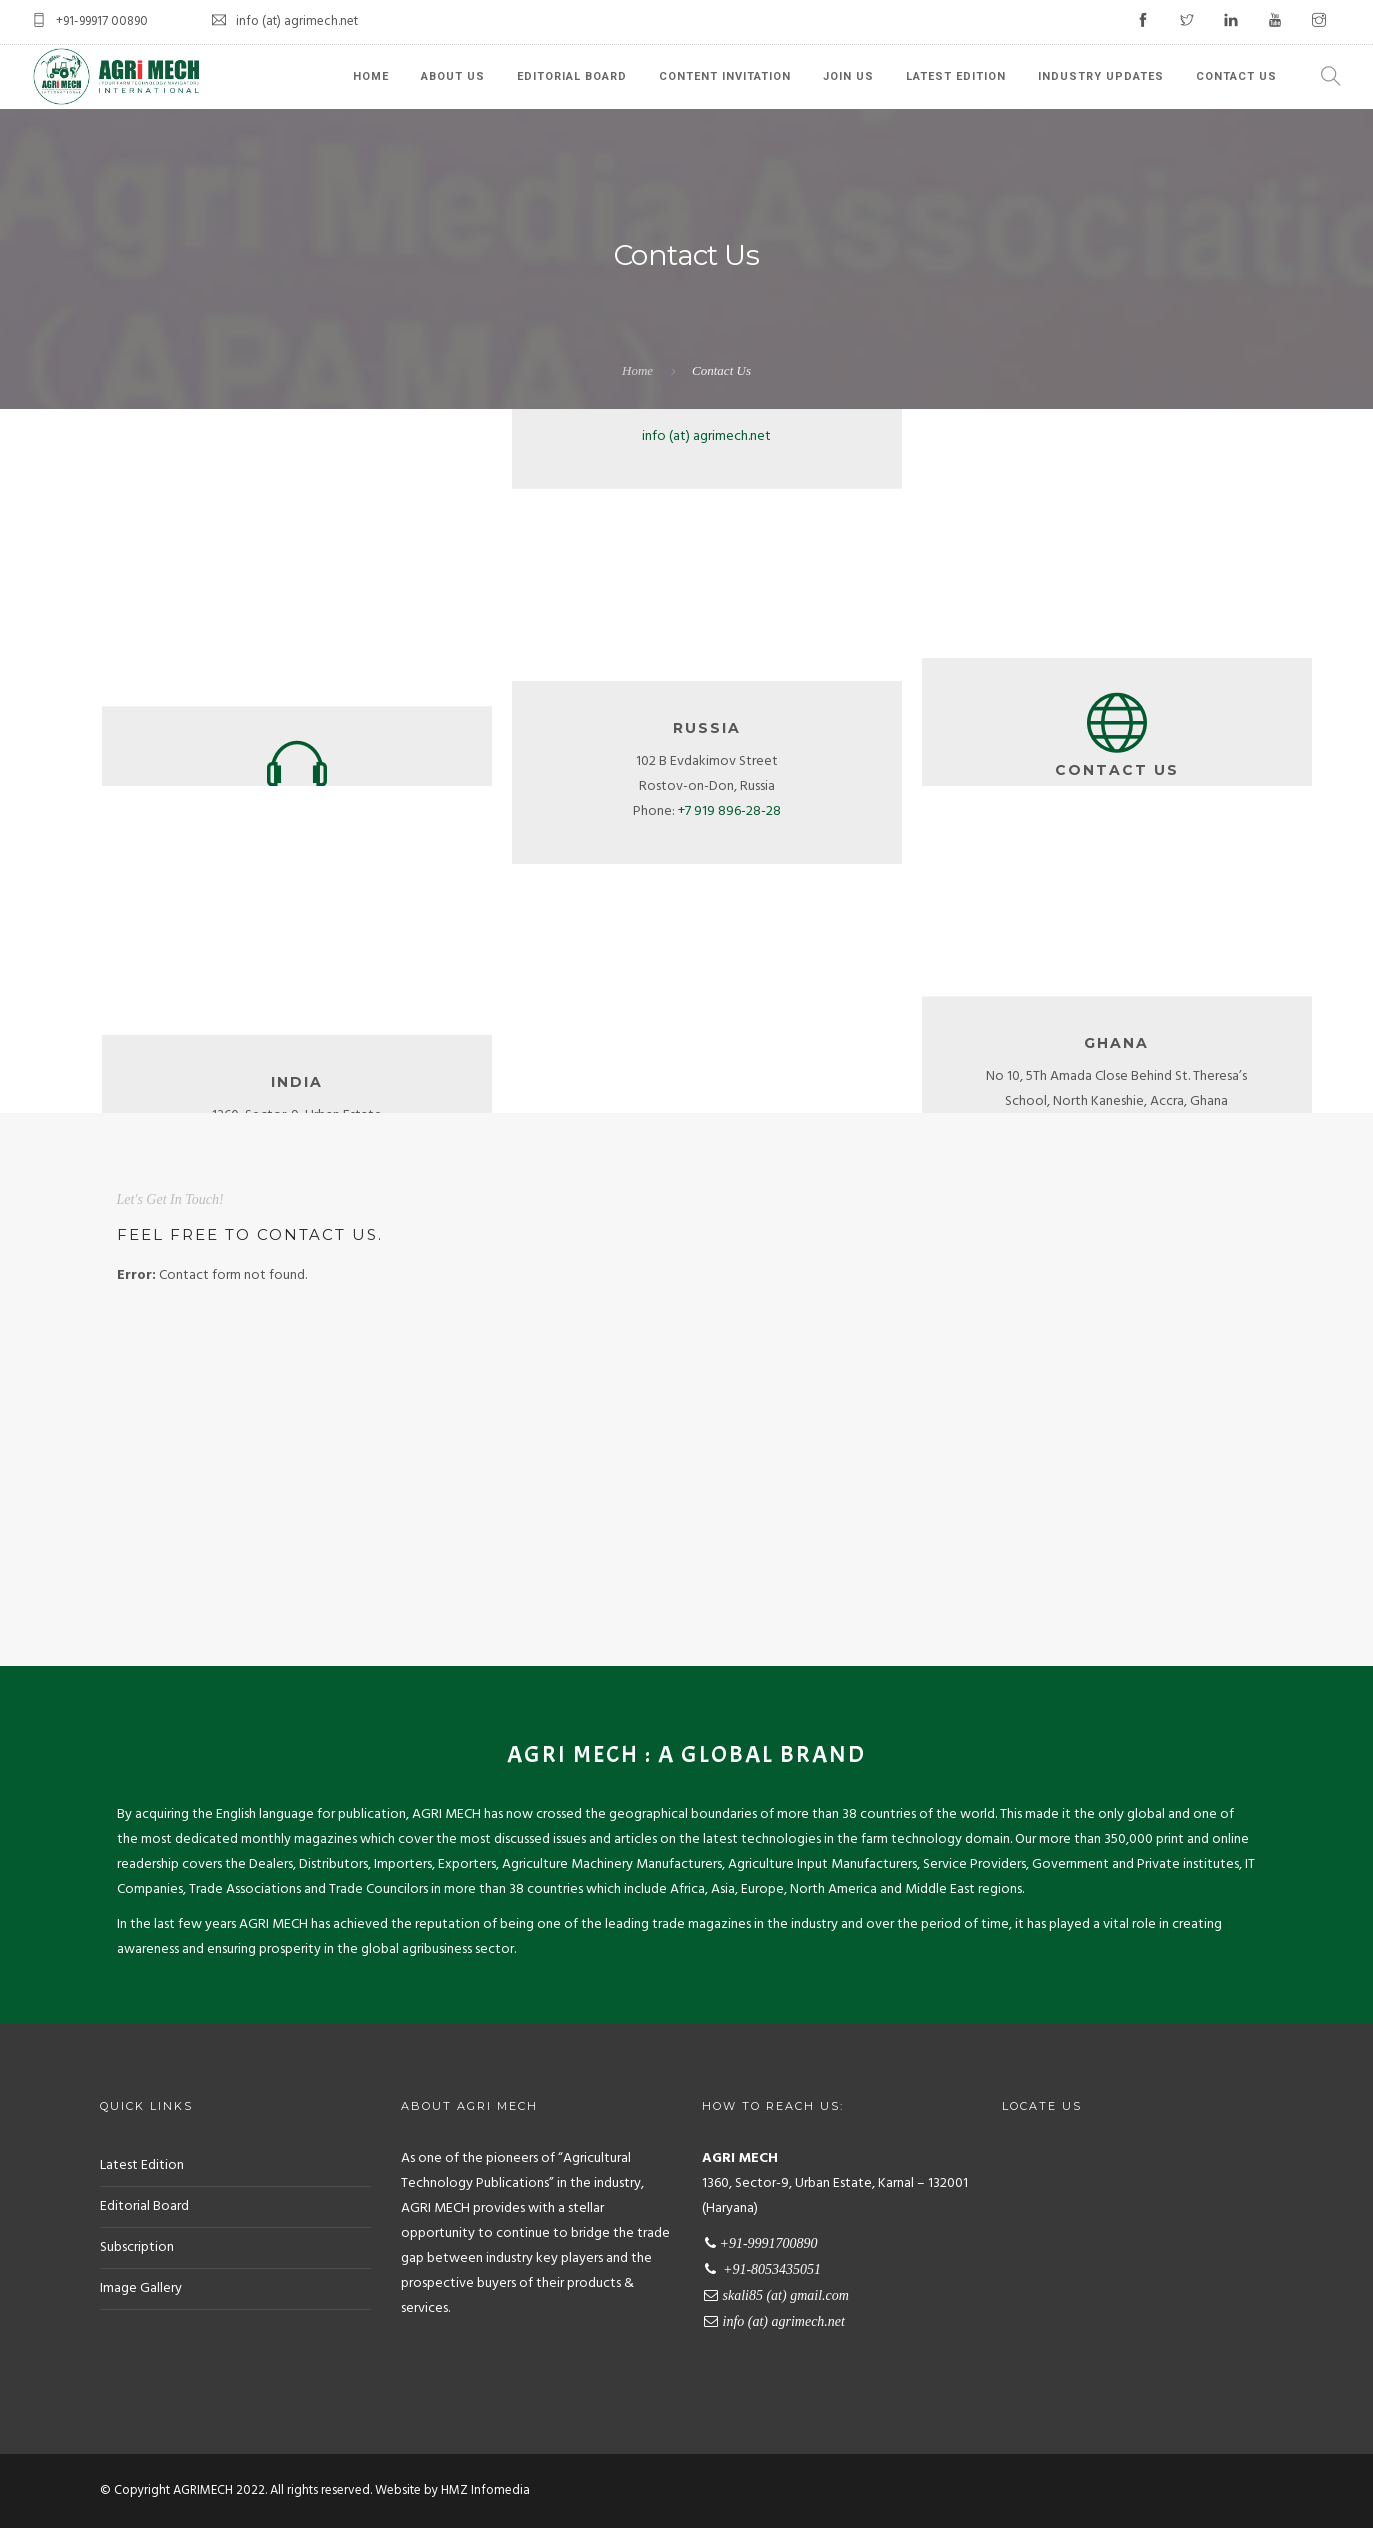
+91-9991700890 (297, 626)
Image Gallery (141, 2288)
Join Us (848, 76)
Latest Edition (956, 76)
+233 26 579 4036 (1139, 1083)
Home (371, 76)
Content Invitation (725, 76)
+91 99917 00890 (319, 1110)
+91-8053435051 (296, 661)
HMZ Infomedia (485, 2490)
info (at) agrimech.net (706, 661)
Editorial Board (572, 76)
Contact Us (1236, 76)
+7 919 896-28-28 (729, 866)
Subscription (137, 2247)
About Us (453, 76)
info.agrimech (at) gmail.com (706, 626)
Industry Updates (1101, 76)
